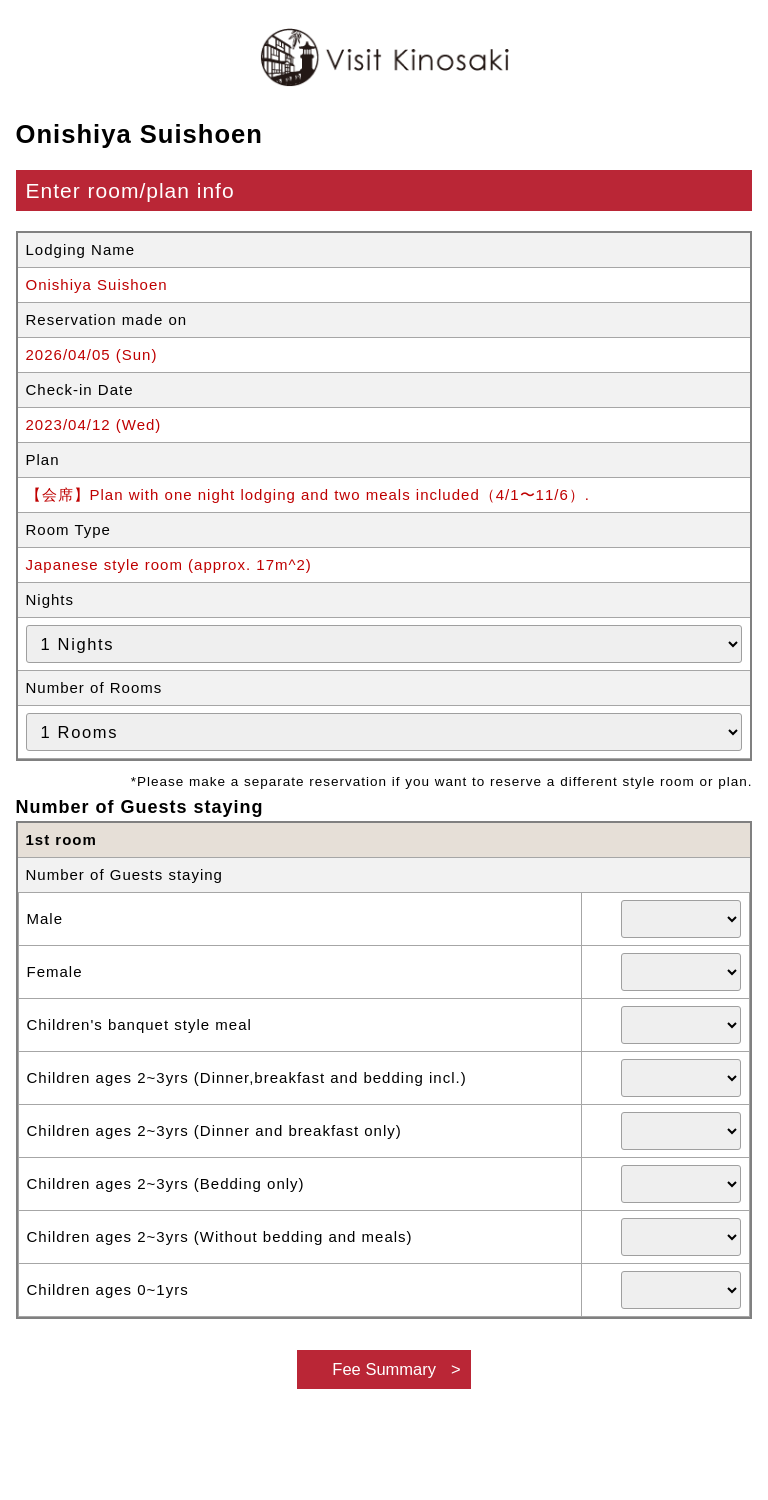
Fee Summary (384, 1369)
